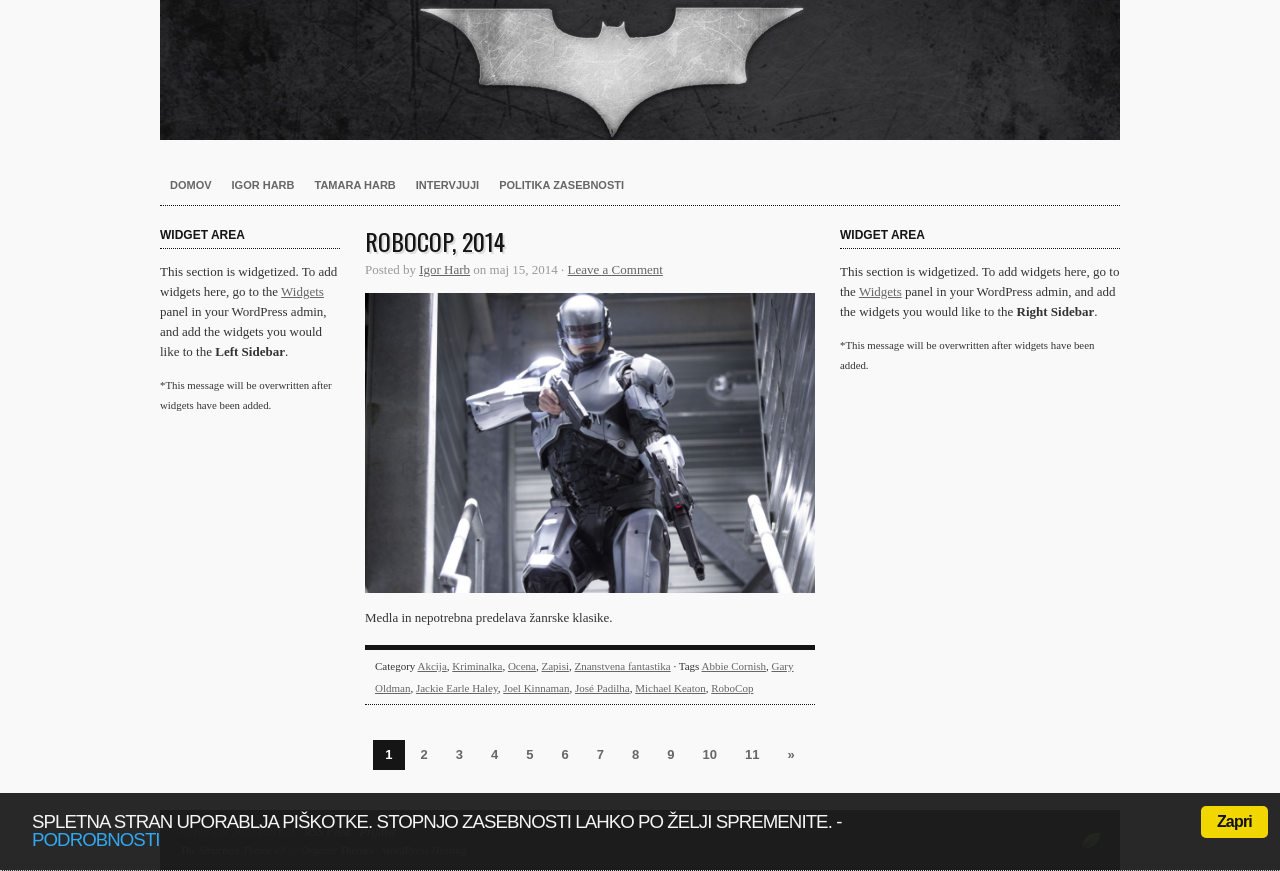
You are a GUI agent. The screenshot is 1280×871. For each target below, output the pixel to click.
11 (752, 754)
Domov (191, 185)
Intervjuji (447, 185)
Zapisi (556, 666)
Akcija (431, 666)
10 (709, 754)
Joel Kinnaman (536, 688)
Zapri (1234, 821)
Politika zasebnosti (561, 185)
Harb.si (640, 70)
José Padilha (602, 688)
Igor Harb (263, 185)
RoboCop (732, 688)
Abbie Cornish (734, 666)
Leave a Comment (615, 269)
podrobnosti (96, 839)
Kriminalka (477, 666)
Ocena (522, 666)
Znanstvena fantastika (623, 666)
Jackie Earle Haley (457, 688)
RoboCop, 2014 (435, 241)
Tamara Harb (355, 185)
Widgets (302, 291)
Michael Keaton (670, 688)
